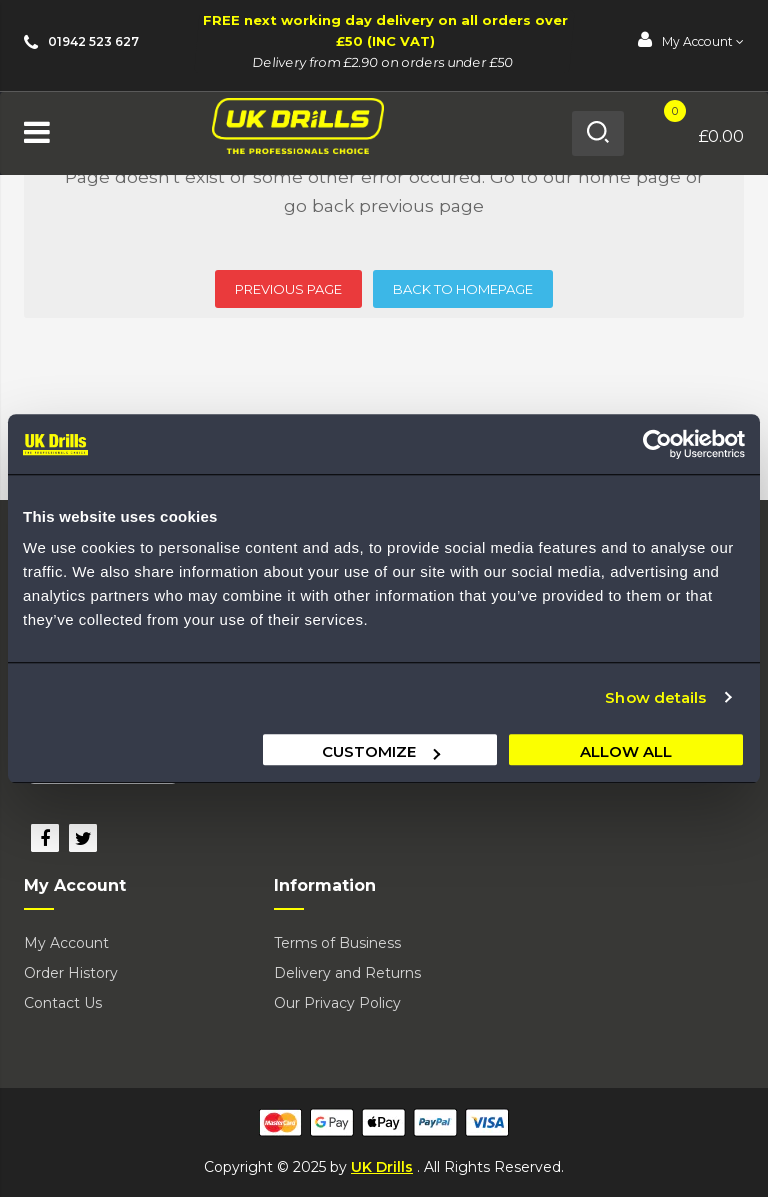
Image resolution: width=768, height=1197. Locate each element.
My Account (66, 943)
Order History (71, 973)
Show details (655, 697)
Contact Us (63, 1003)
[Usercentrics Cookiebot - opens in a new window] (657, 444)
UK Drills (382, 1167)
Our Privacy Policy (337, 1003)
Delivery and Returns (347, 973)
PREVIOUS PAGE (288, 289)
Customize (381, 751)
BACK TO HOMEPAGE (463, 289)
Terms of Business (337, 943)
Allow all (626, 751)
